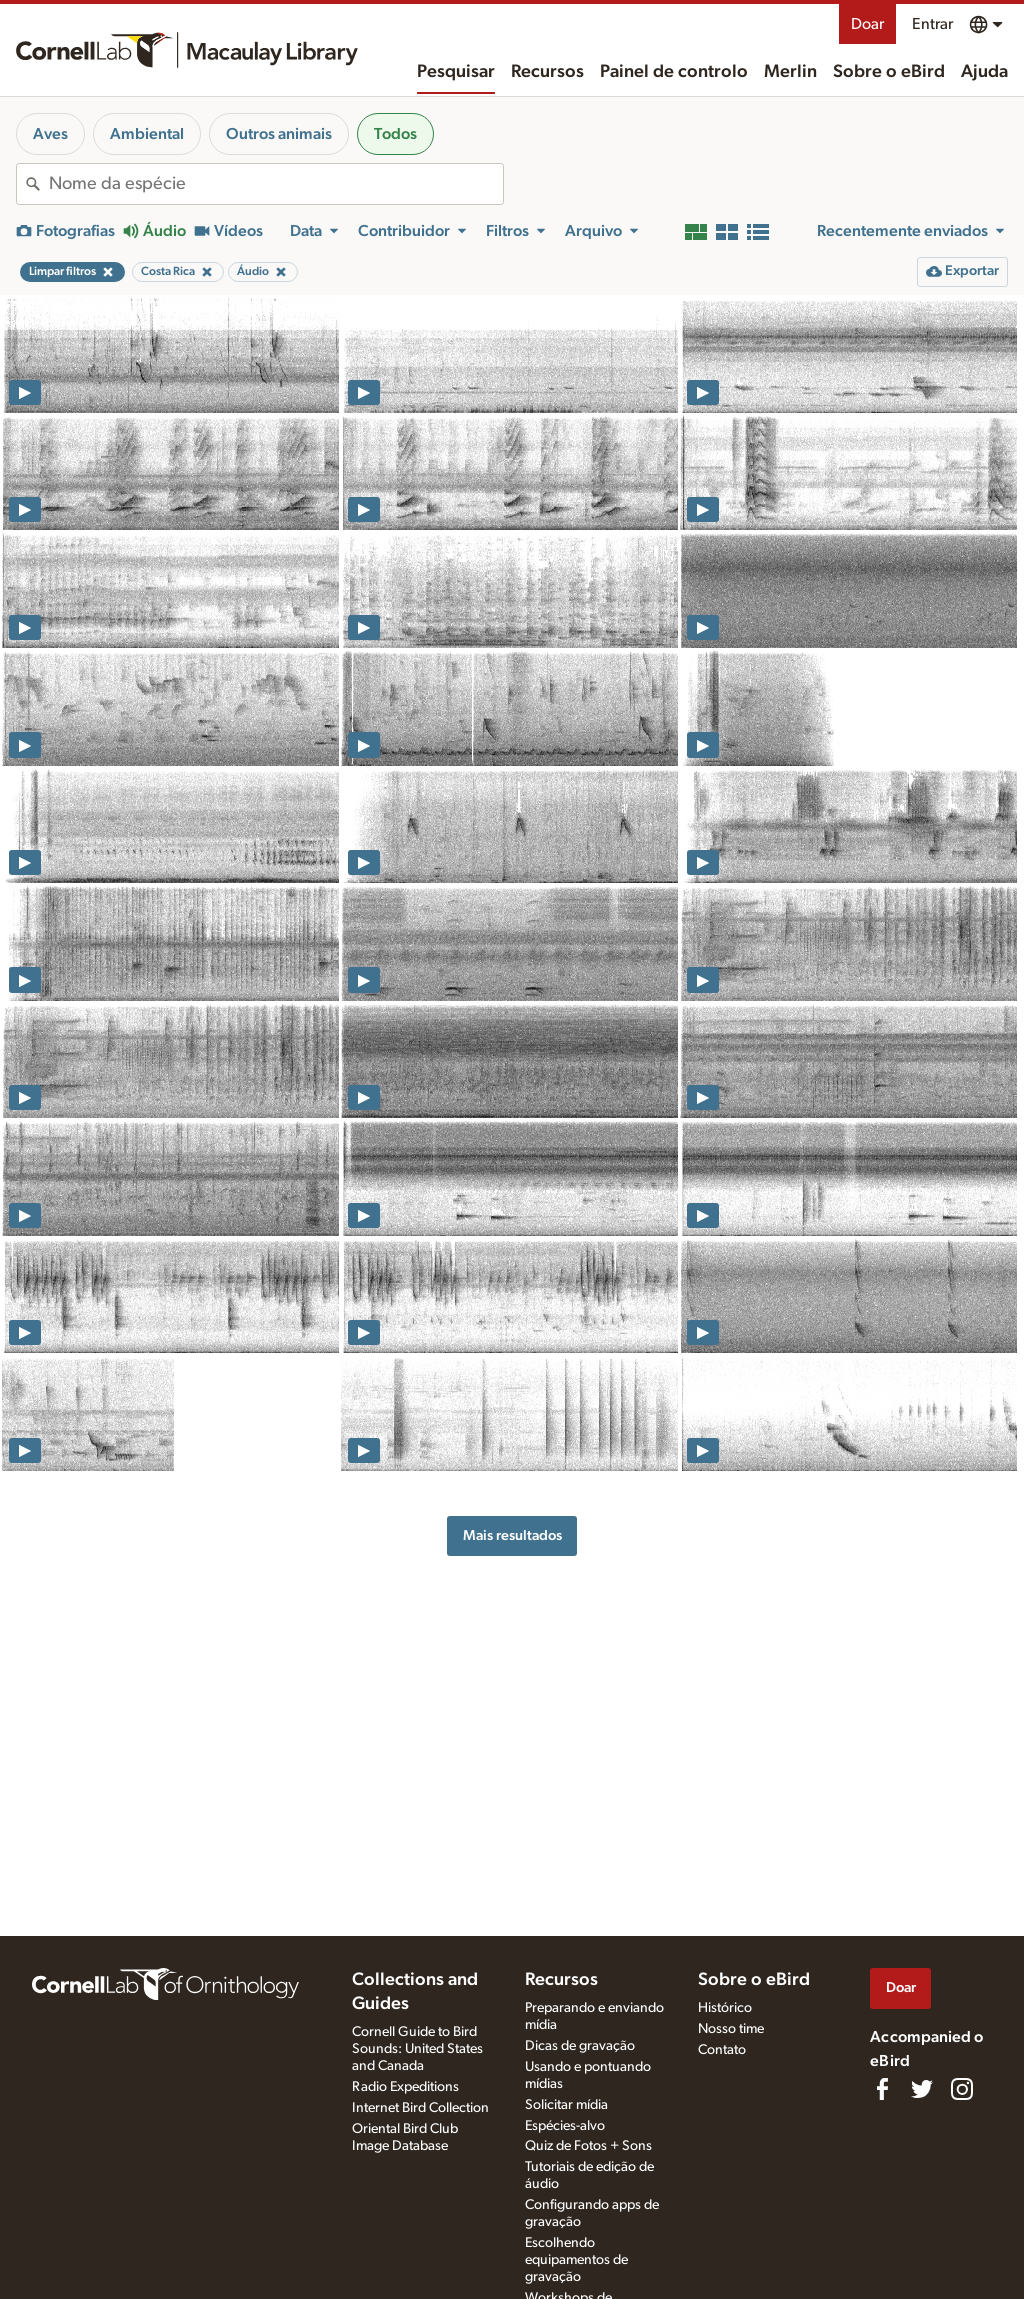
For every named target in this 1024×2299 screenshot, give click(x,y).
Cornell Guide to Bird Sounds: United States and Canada (417, 2049)
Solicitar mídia (566, 2105)
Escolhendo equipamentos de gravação (576, 2260)
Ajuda (984, 72)
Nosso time (731, 2029)
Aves (50, 134)
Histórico (725, 2008)
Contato (722, 2050)
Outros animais (279, 134)
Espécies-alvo (565, 2126)
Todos (395, 134)
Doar (867, 24)
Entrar (932, 24)
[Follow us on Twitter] (922, 2089)
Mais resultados (512, 1535)
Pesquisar (456, 72)
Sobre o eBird (889, 72)
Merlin (790, 72)
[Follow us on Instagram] (962, 2089)
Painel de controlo (674, 72)
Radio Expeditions (405, 2087)
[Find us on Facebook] (882, 2089)
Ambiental (147, 134)
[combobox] (276, 184)
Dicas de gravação (580, 2046)
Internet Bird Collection (420, 2108)
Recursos (547, 72)
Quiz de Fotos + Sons (588, 2146)
